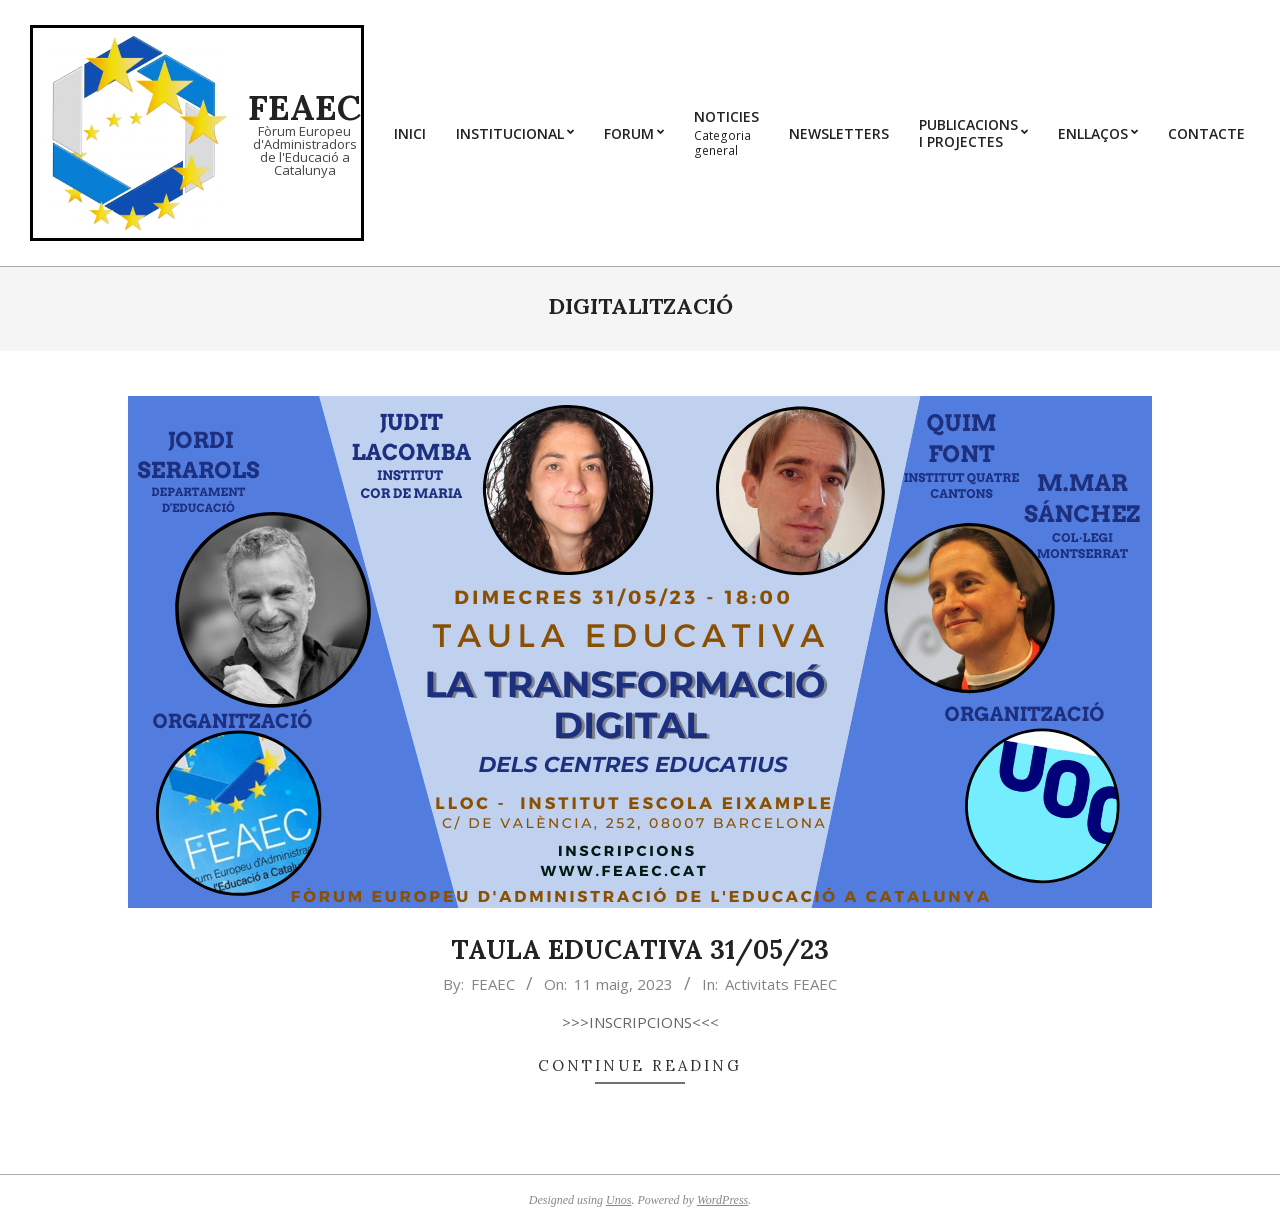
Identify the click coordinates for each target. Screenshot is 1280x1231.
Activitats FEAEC (781, 984)
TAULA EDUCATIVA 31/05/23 (640, 949)
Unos (618, 1200)
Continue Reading (640, 1065)
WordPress (722, 1200)
